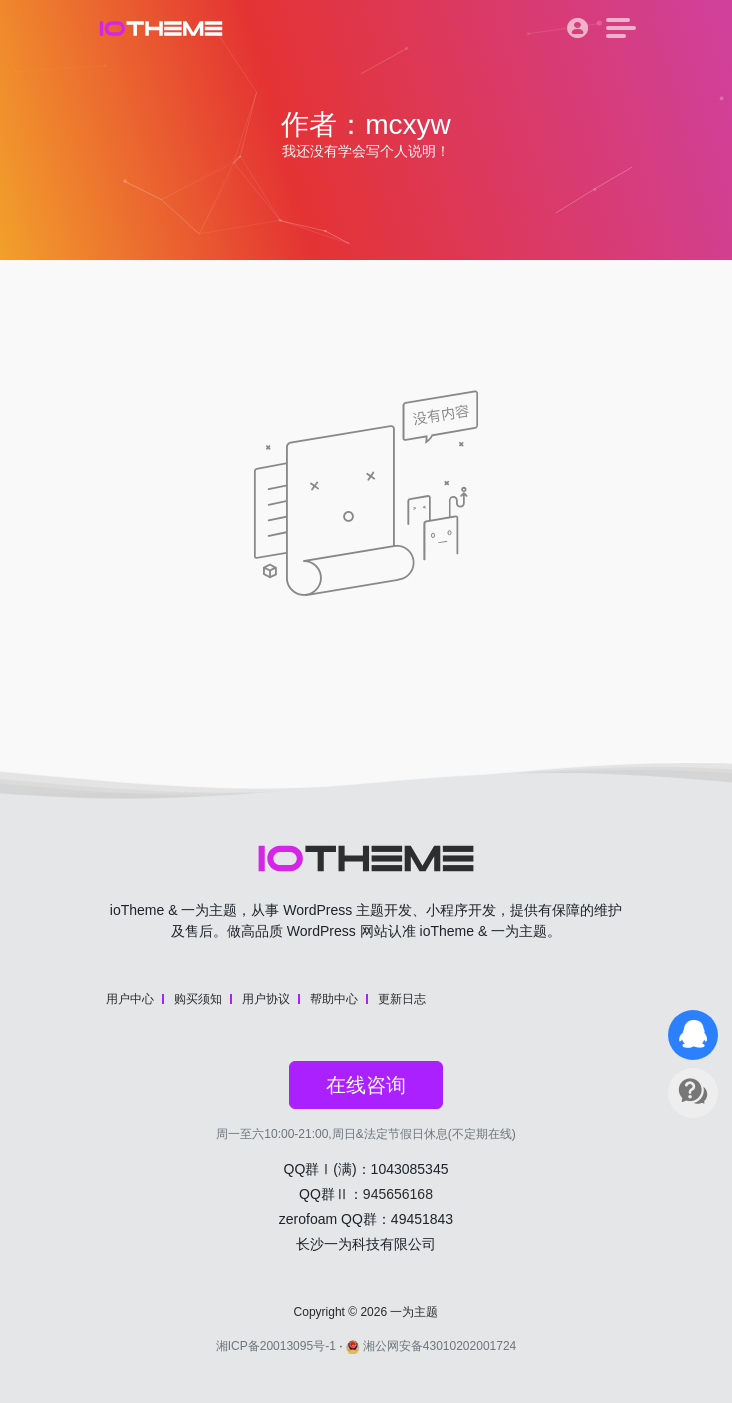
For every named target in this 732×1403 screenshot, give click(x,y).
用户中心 (130, 999)
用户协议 (266, 999)
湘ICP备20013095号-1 (276, 1346)
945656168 (398, 1194)
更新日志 (402, 999)
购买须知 (198, 999)
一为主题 (414, 1312)
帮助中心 (334, 999)
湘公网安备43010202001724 (431, 1346)
